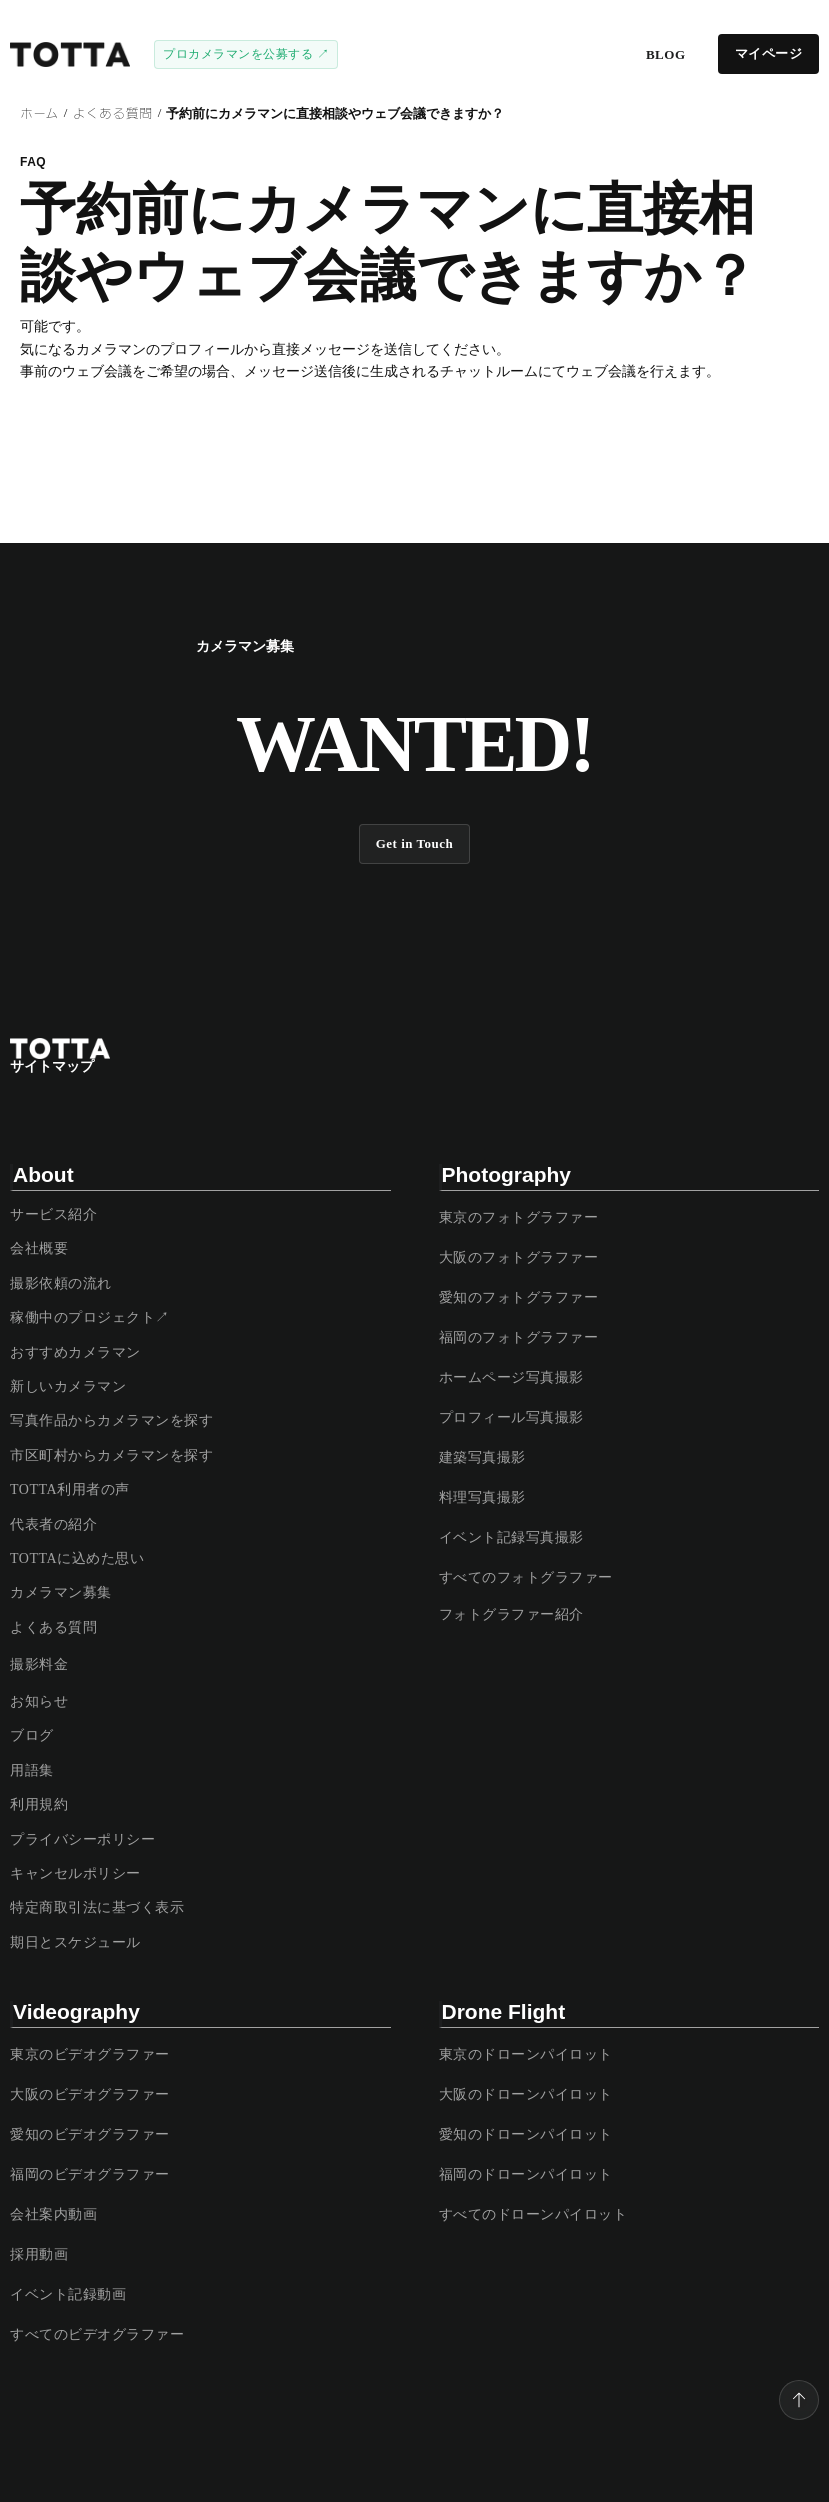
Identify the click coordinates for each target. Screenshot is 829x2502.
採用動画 (39, 2254)
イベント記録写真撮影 (511, 1537)
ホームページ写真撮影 (511, 1377)
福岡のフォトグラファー (519, 1337)
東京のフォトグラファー (519, 1217)
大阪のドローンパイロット (526, 2094)
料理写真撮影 (482, 1497)
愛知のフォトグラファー (519, 1297)
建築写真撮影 (482, 1457)
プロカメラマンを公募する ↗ (246, 54)
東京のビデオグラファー (90, 2054)
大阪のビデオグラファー (90, 2094)
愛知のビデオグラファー (90, 2134)
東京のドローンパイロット (526, 2054)
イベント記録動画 (68, 2294)
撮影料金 (39, 1664)
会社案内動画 (53, 2214)
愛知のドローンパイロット (526, 2134)
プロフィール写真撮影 (511, 1417)
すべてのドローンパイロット (533, 2214)
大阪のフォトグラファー (519, 1257)
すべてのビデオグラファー (97, 2334)
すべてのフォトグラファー (526, 1577)
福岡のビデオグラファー (90, 2174)
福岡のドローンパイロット (526, 2174)
